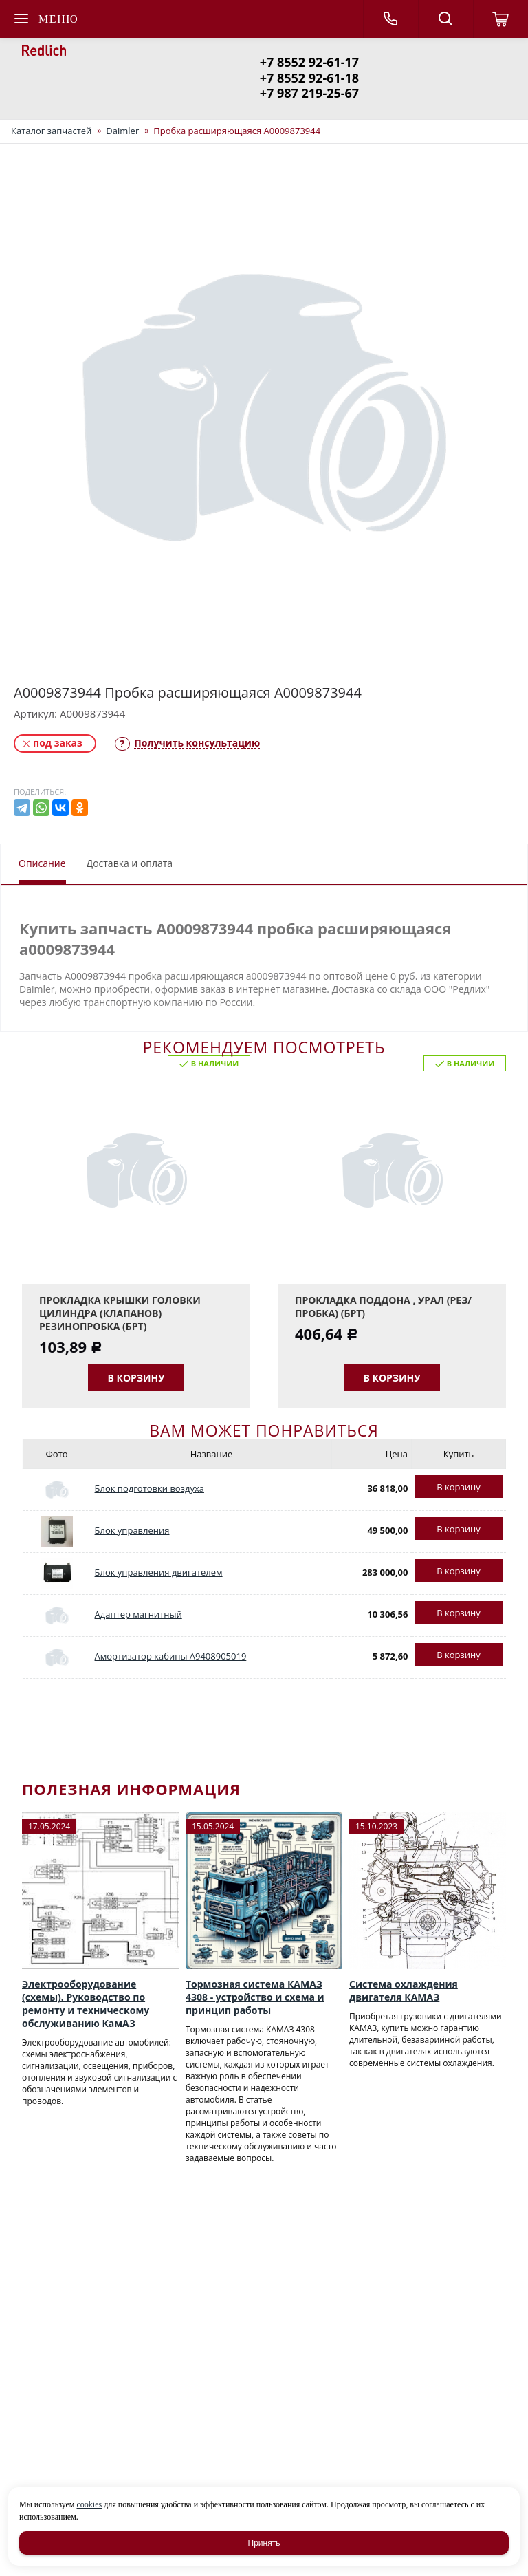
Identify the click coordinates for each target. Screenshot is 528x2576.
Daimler (122, 131)
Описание (42, 863)
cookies (89, 2504)
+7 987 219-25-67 (309, 93)
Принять (264, 2543)
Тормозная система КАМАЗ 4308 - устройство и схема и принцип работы (255, 1997)
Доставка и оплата (130, 863)
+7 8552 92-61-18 (309, 77)
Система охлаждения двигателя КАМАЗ (403, 1990)
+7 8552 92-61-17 (309, 62)
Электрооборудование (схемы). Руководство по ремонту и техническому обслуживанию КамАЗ (85, 2003)
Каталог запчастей (51, 131)
